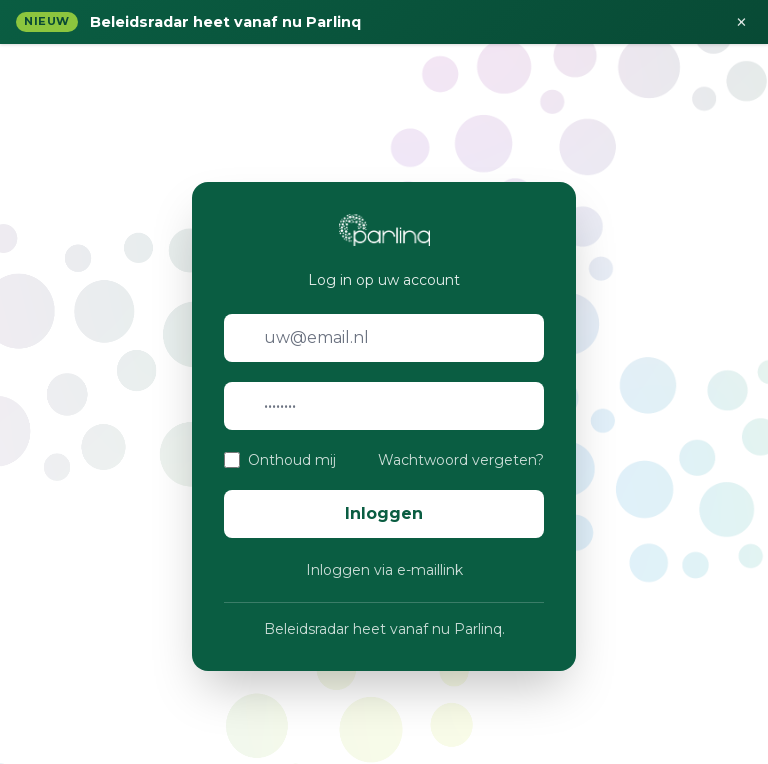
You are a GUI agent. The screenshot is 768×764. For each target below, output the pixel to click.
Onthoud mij (292, 460)
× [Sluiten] (741, 22)
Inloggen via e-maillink (384, 570)
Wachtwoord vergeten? (461, 460)
